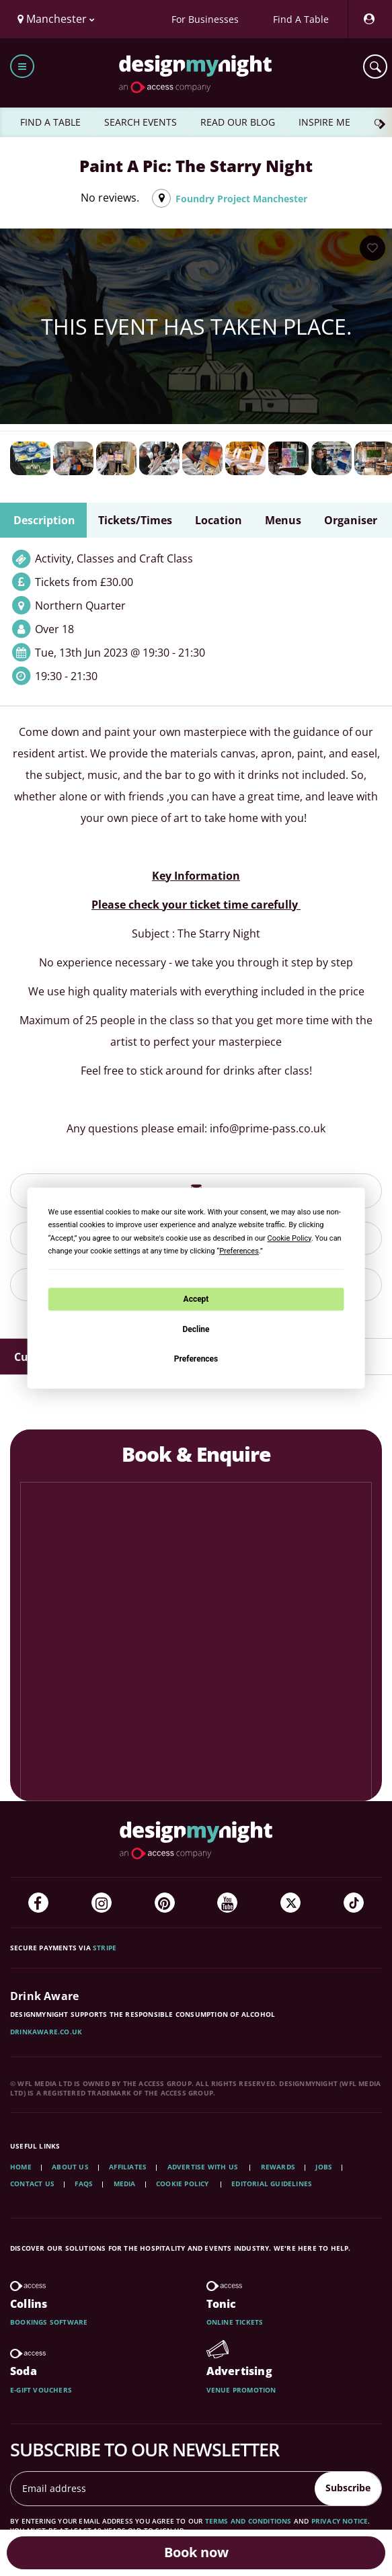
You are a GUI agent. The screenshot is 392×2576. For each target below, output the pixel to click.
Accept (196, 1299)
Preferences (196, 1359)
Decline (195, 1329)
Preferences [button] (239, 1251)
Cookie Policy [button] (289, 1238)
